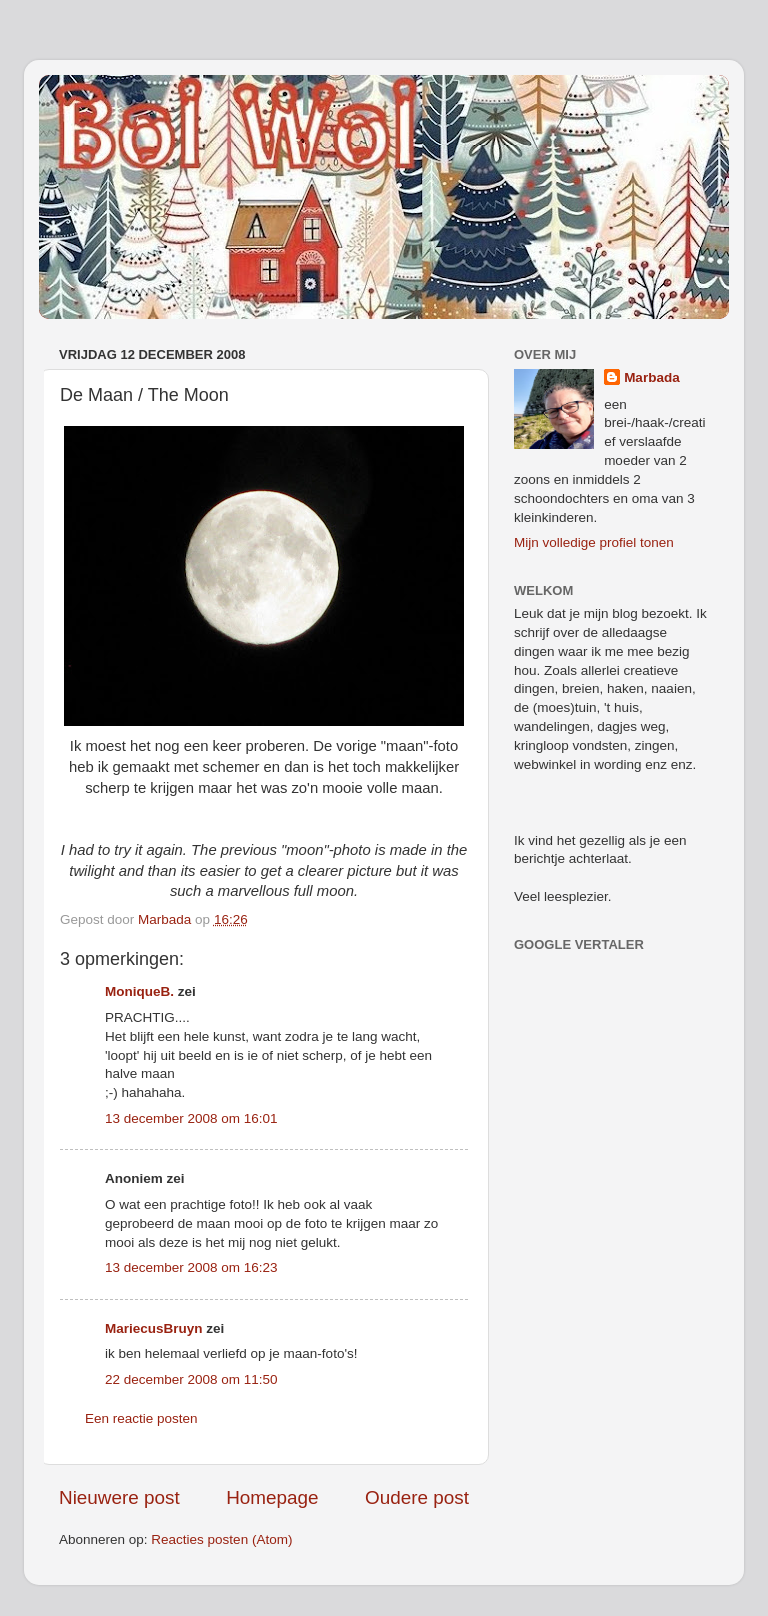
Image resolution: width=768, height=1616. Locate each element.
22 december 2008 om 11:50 (191, 1379)
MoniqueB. (139, 991)
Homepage (272, 1497)
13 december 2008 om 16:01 (191, 1118)
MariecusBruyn (154, 1328)
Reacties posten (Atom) (221, 1539)
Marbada (652, 377)
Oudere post (417, 1497)
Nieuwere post (119, 1497)
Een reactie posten (141, 1418)
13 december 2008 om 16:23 (191, 1267)
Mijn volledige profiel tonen (594, 542)
